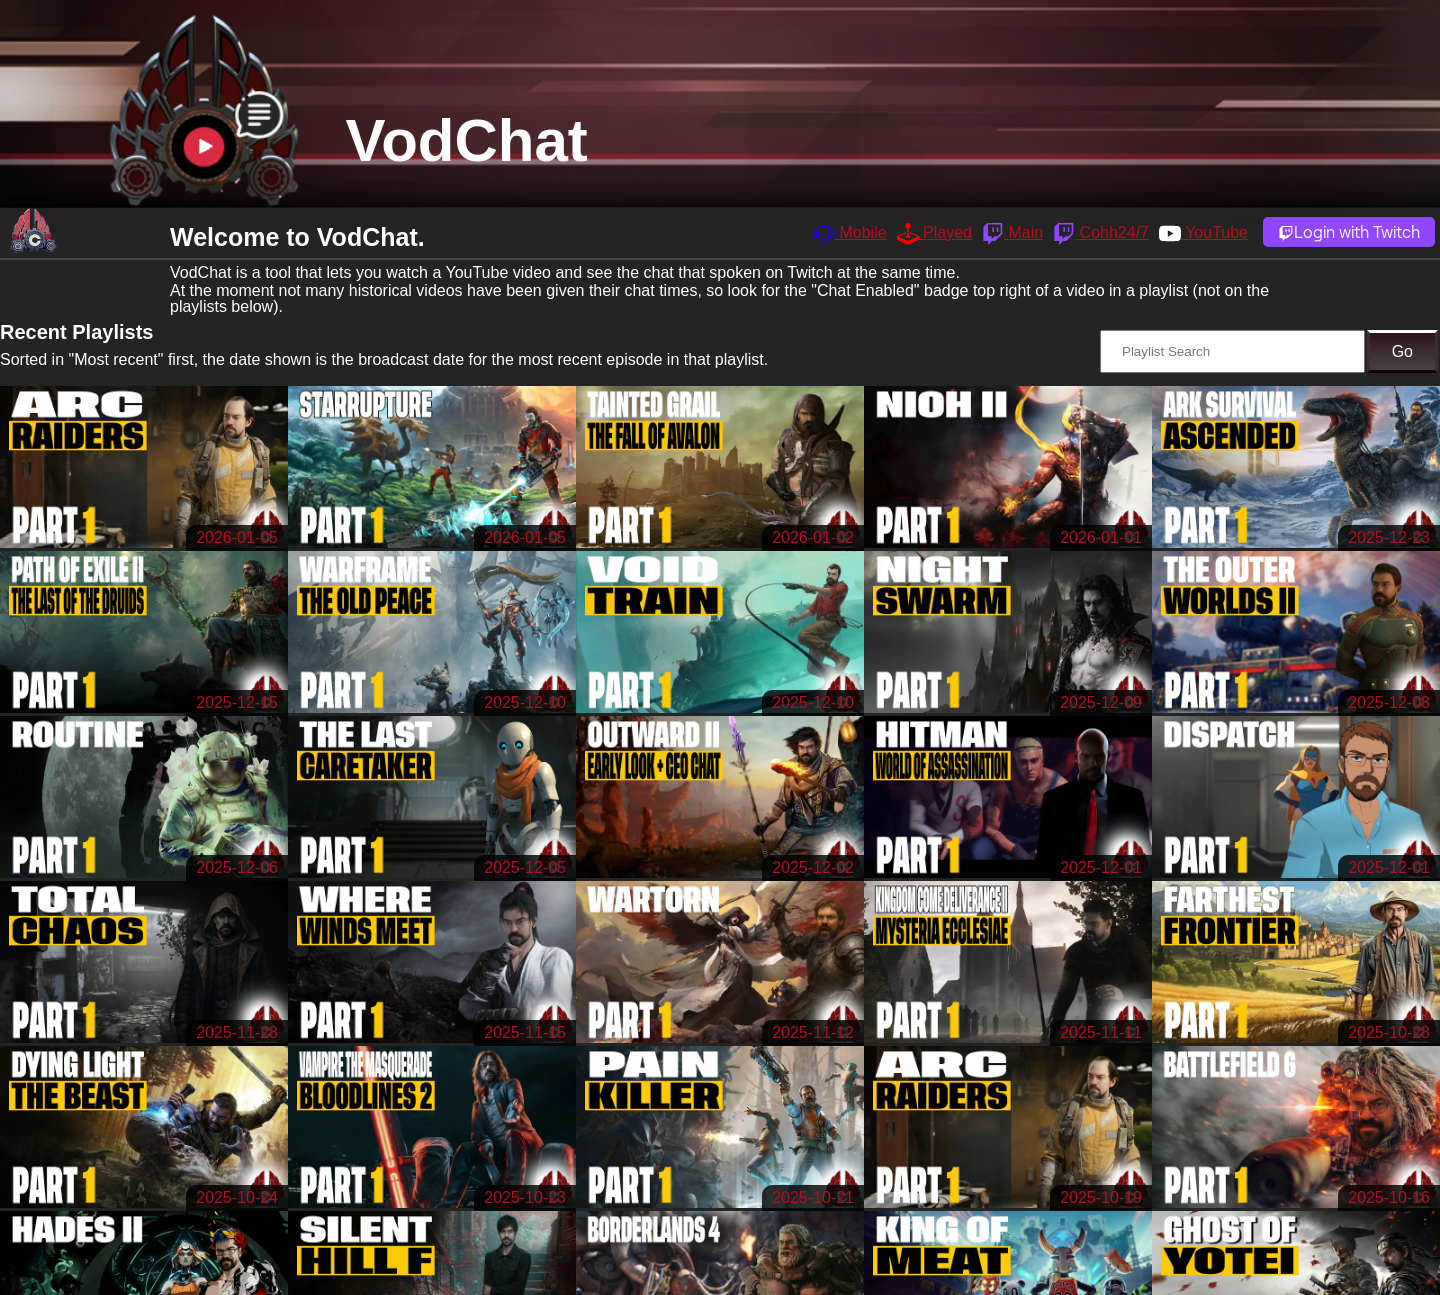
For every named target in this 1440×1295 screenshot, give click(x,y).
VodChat (467, 140)
